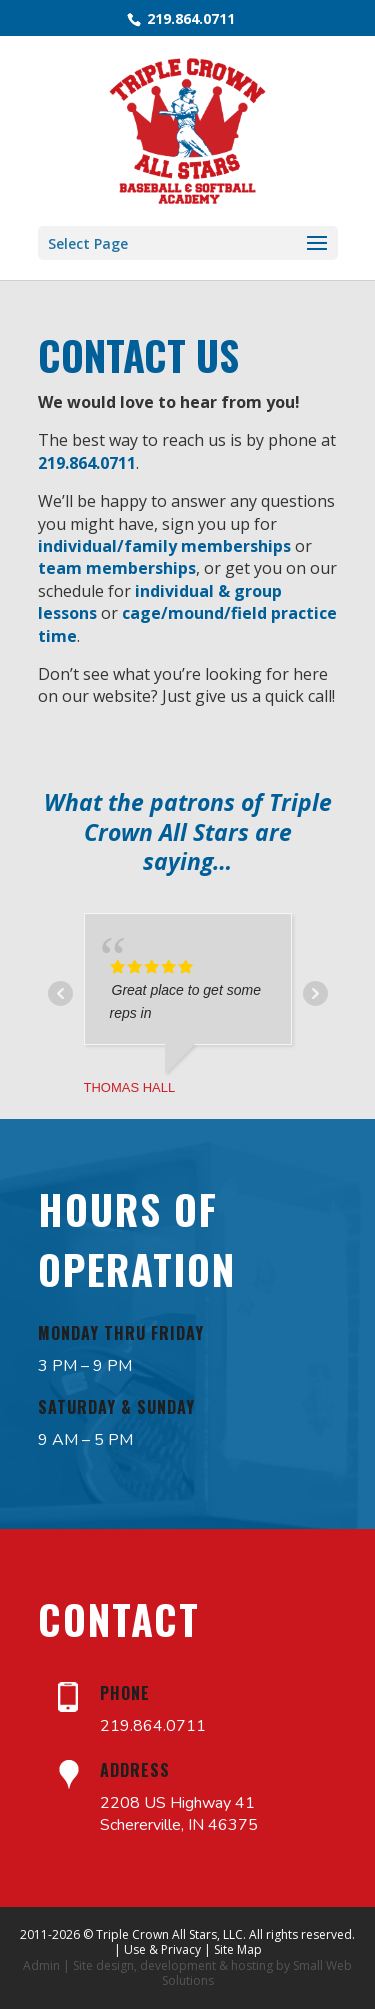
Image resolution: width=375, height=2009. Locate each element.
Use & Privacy (162, 1949)
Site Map (238, 1949)
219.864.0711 (189, 18)
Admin (41, 1965)
